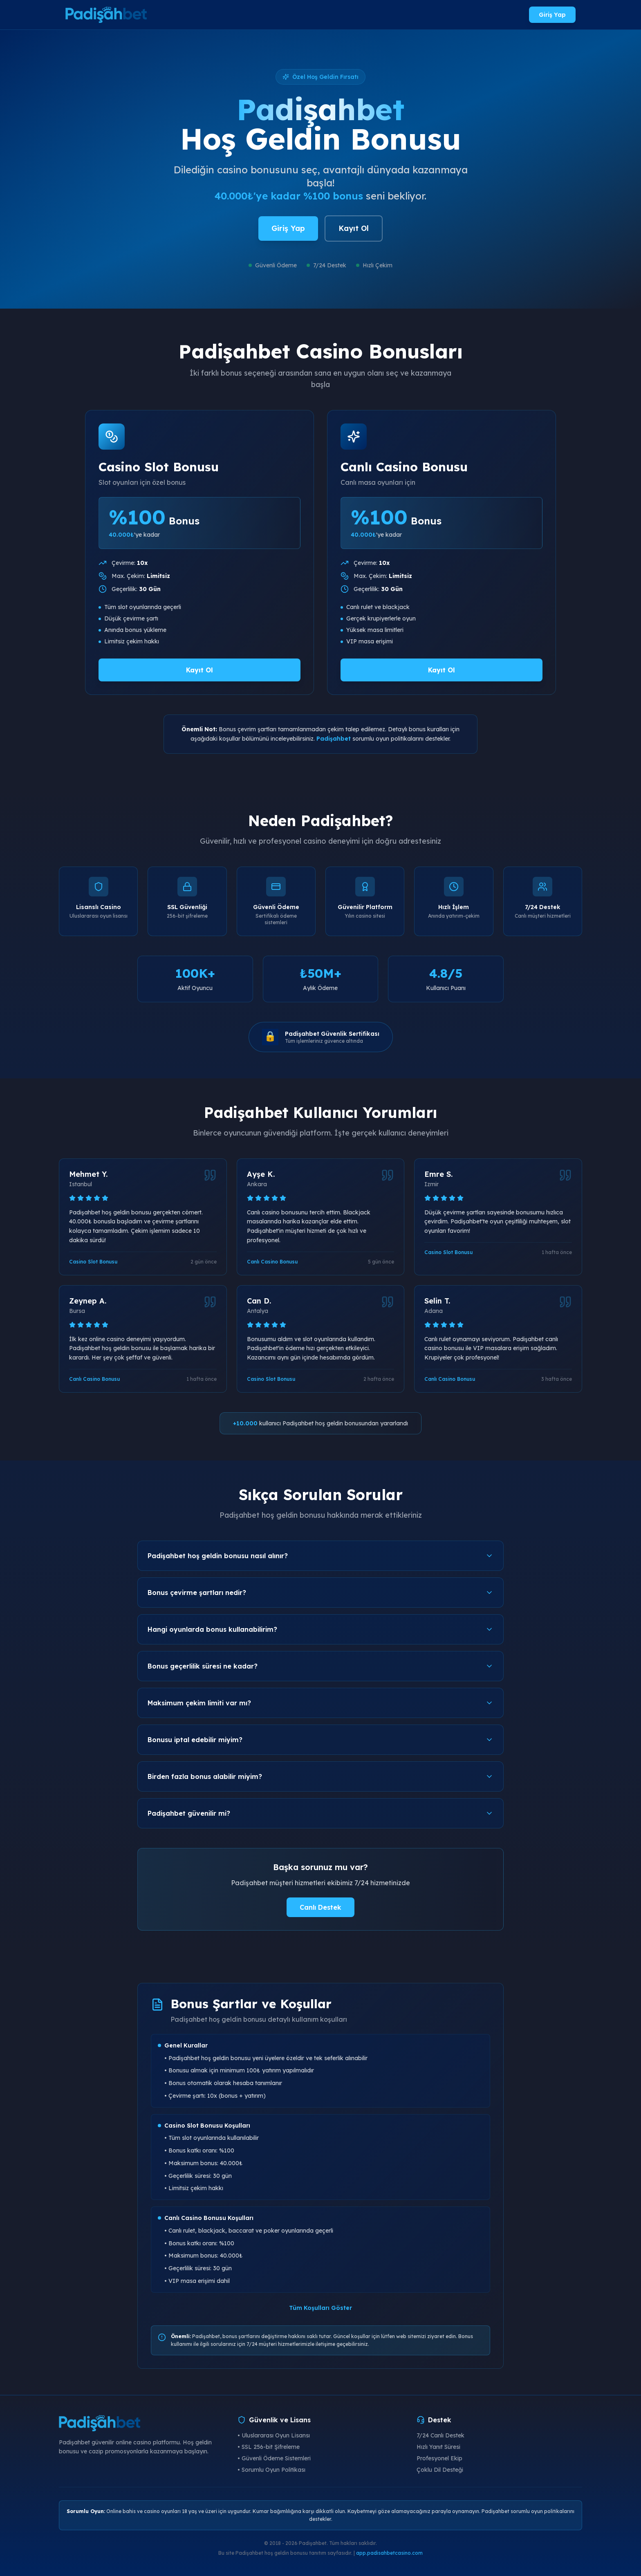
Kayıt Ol (353, 228)
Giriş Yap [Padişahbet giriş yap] (552, 14)
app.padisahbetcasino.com (389, 2553)
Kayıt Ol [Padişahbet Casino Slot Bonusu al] (199, 670)
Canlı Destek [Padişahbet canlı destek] (320, 1907)
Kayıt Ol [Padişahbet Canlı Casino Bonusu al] (441, 670)
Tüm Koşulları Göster (320, 2308)
